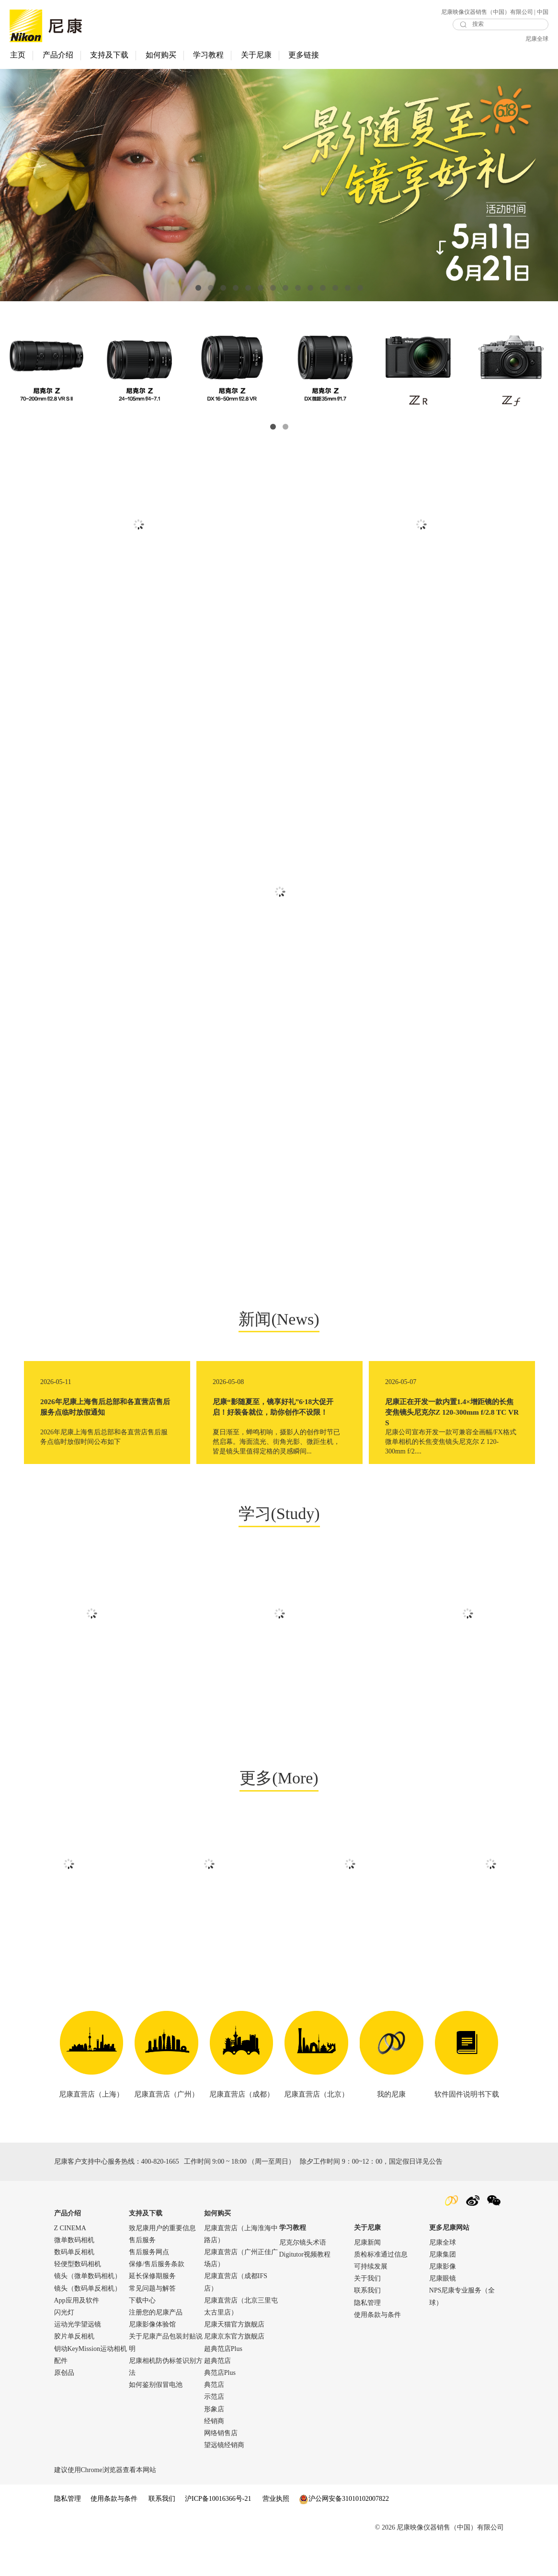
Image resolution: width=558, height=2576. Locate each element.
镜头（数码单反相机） (87, 2322)
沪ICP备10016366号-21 (218, 2532)
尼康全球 (536, 38)
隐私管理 (367, 2336)
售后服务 (142, 2274)
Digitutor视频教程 (304, 2288)
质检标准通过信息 (381, 2288)
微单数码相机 (74, 2274)
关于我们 (367, 2312)
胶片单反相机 (74, 2370)
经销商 (214, 2454)
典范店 (214, 2418)
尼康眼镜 (442, 2312)
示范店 (214, 2430)
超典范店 (217, 2394)
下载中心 (142, 2334)
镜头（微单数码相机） (87, 2310)
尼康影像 (442, 2300)
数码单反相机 (74, 2286)
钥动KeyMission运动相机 (90, 2382)
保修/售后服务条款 (156, 2298)
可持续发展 (370, 2300)
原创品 (64, 2406)
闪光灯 (64, 2346)
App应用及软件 (76, 2334)
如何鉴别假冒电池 (155, 2418)
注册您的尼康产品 (155, 2346)
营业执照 (275, 2532)
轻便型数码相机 (77, 2298)
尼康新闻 (367, 2276)
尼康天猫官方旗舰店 (234, 2358)
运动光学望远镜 (77, 2358)
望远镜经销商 (224, 2479)
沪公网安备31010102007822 (344, 2532)
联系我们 (367, 2324)
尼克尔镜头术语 (302, 2276)
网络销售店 (221, 2467)
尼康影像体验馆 (152, 2358)
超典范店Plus (223, 2382)
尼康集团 (442, 2288)
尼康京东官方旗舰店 (234, 2370)
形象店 (214, 2442)
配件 (61, 2394)
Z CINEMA (70, 2261)
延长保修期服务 (152, 2310)
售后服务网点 (149, 2286)
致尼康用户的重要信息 (162, 2261)
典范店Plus (220, 2406)
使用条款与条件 (377, 2348)
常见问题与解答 (152, 2322)
